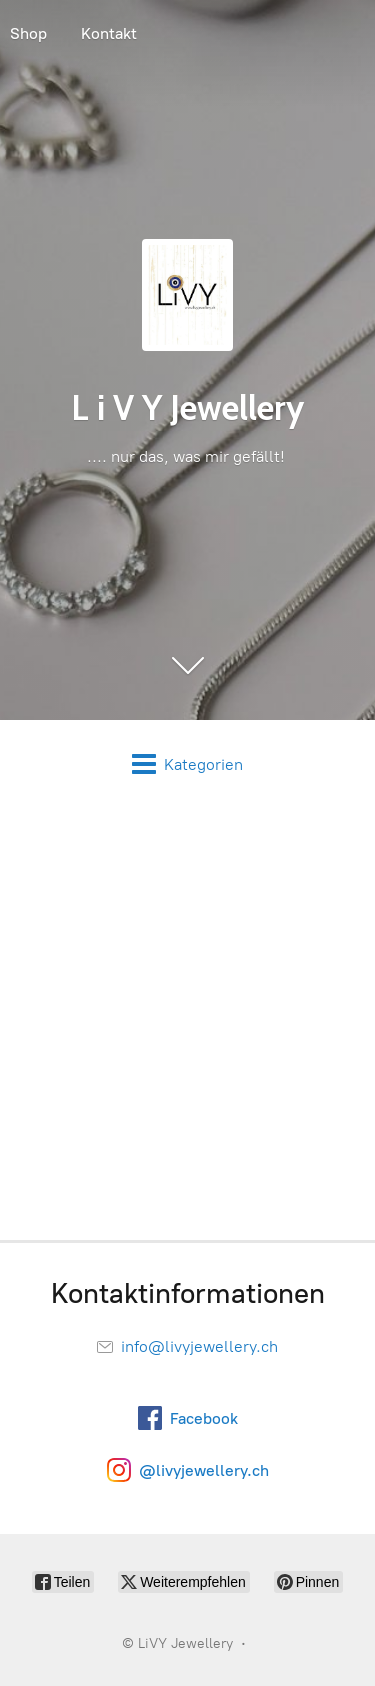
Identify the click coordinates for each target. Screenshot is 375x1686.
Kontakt (109, 33)
